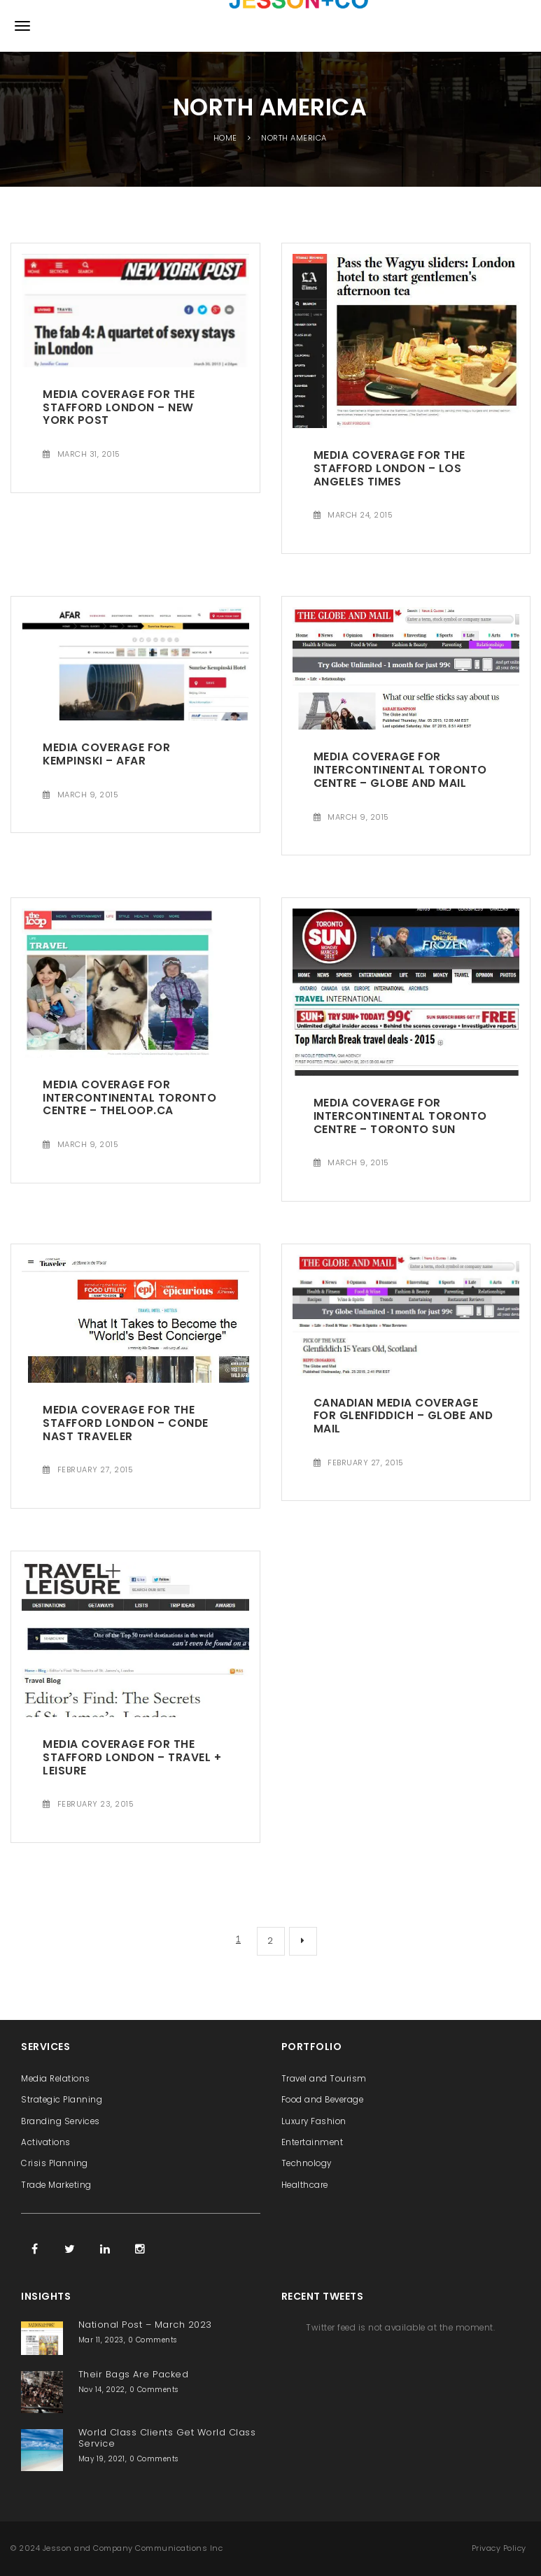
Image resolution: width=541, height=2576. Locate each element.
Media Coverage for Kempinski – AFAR (106, 754)
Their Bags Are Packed (133, 2374)
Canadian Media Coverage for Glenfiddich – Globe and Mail (403, 1415)
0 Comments (152, 2339)
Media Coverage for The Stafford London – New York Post (119, 407)
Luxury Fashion (313, 2121)
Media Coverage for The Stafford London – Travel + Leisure (132, 1757)
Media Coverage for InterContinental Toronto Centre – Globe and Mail (400, 769)
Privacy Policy (499, 2548)
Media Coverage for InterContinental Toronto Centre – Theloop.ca (129, 1097)
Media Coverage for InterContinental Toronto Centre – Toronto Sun (400, 1115)
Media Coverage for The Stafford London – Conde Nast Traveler (126, 1422)
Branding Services (60, 2121)
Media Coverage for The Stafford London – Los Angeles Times (389, 468)
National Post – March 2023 (145, 2324)
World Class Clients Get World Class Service (167, 2437)
